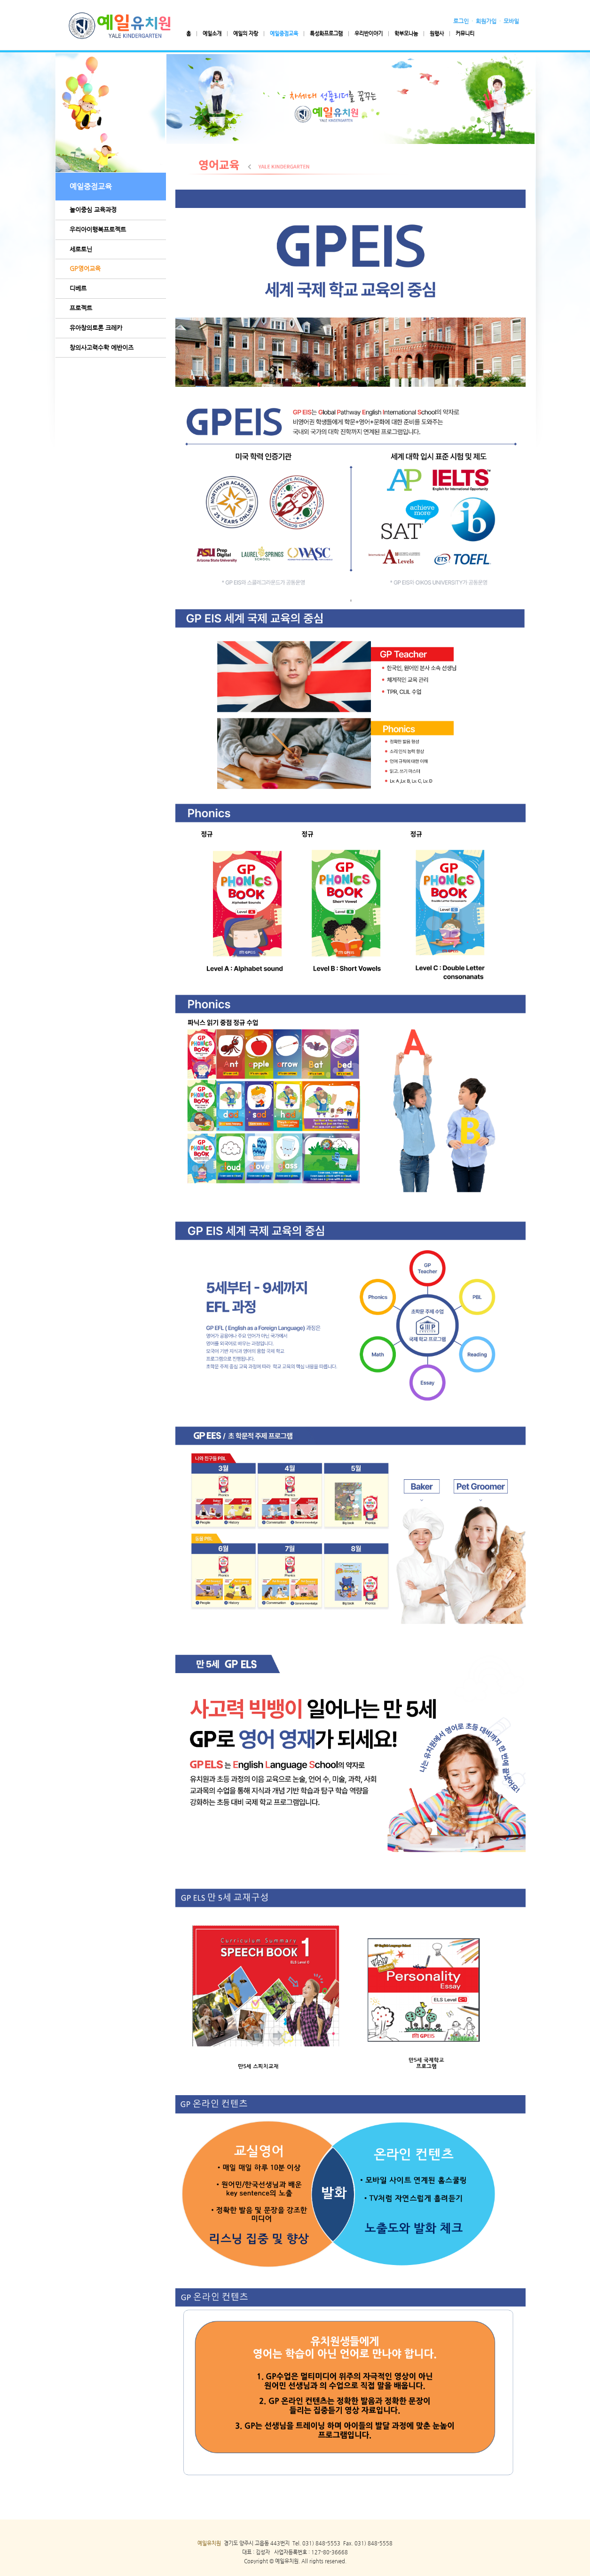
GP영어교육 (85, 268)
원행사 (437, 34)
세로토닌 (81, 249)
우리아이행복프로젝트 (98, 229)
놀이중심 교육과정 (93, 209)
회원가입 (486, 21)
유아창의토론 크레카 (96, 327)
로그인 (461, 21)
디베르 (78, 288)
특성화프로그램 (326, 34)
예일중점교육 (284, 34)
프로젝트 (81, 307)
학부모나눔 (406, 34)
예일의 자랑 (245, 34)
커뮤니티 (465, 34)
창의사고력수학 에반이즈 (102, 347)
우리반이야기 (368, 34)
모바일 (511, 21)
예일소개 (212, 34)
